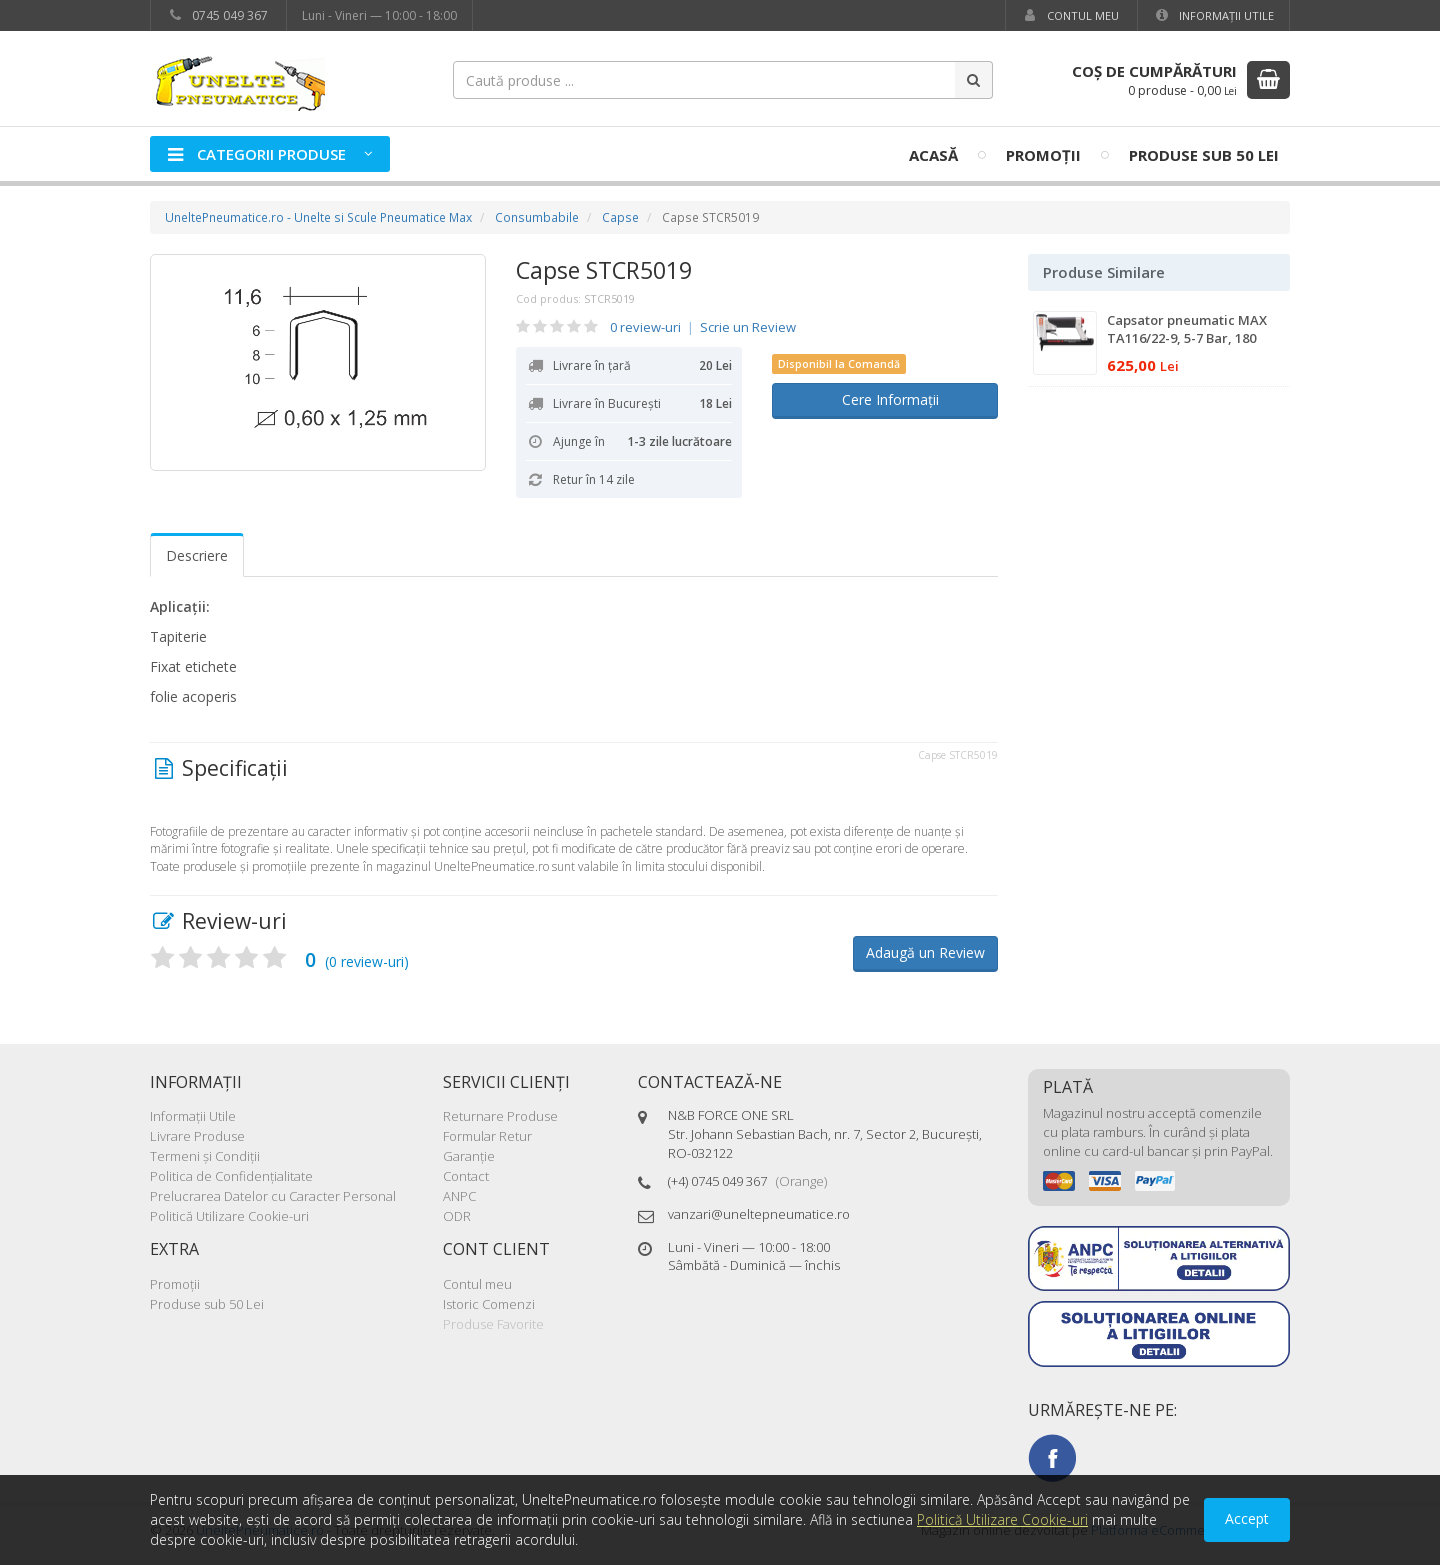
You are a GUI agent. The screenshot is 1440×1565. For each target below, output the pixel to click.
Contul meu (1070, 15)
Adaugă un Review (925, 952)
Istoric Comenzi (489, 1304)
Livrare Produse (197, 1136)
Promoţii (1043, 155)
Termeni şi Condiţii (205, 1156)
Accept (1247, 1518)
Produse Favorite (493, 1324)
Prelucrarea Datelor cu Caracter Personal (273, 1196)
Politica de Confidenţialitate (231, 1176)
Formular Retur (487, 1136)
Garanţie (469, 1156)
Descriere (197, 555)
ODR (457, 1216)
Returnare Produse (500, 1116)
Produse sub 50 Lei (1204, 155)
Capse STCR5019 (604, 270)
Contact (466, 1176)
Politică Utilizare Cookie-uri (229, 1216)
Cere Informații (884, 399)
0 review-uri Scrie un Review (703, 327)
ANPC (459, 1196)
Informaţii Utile (1213, 15)
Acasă (933, 155)
